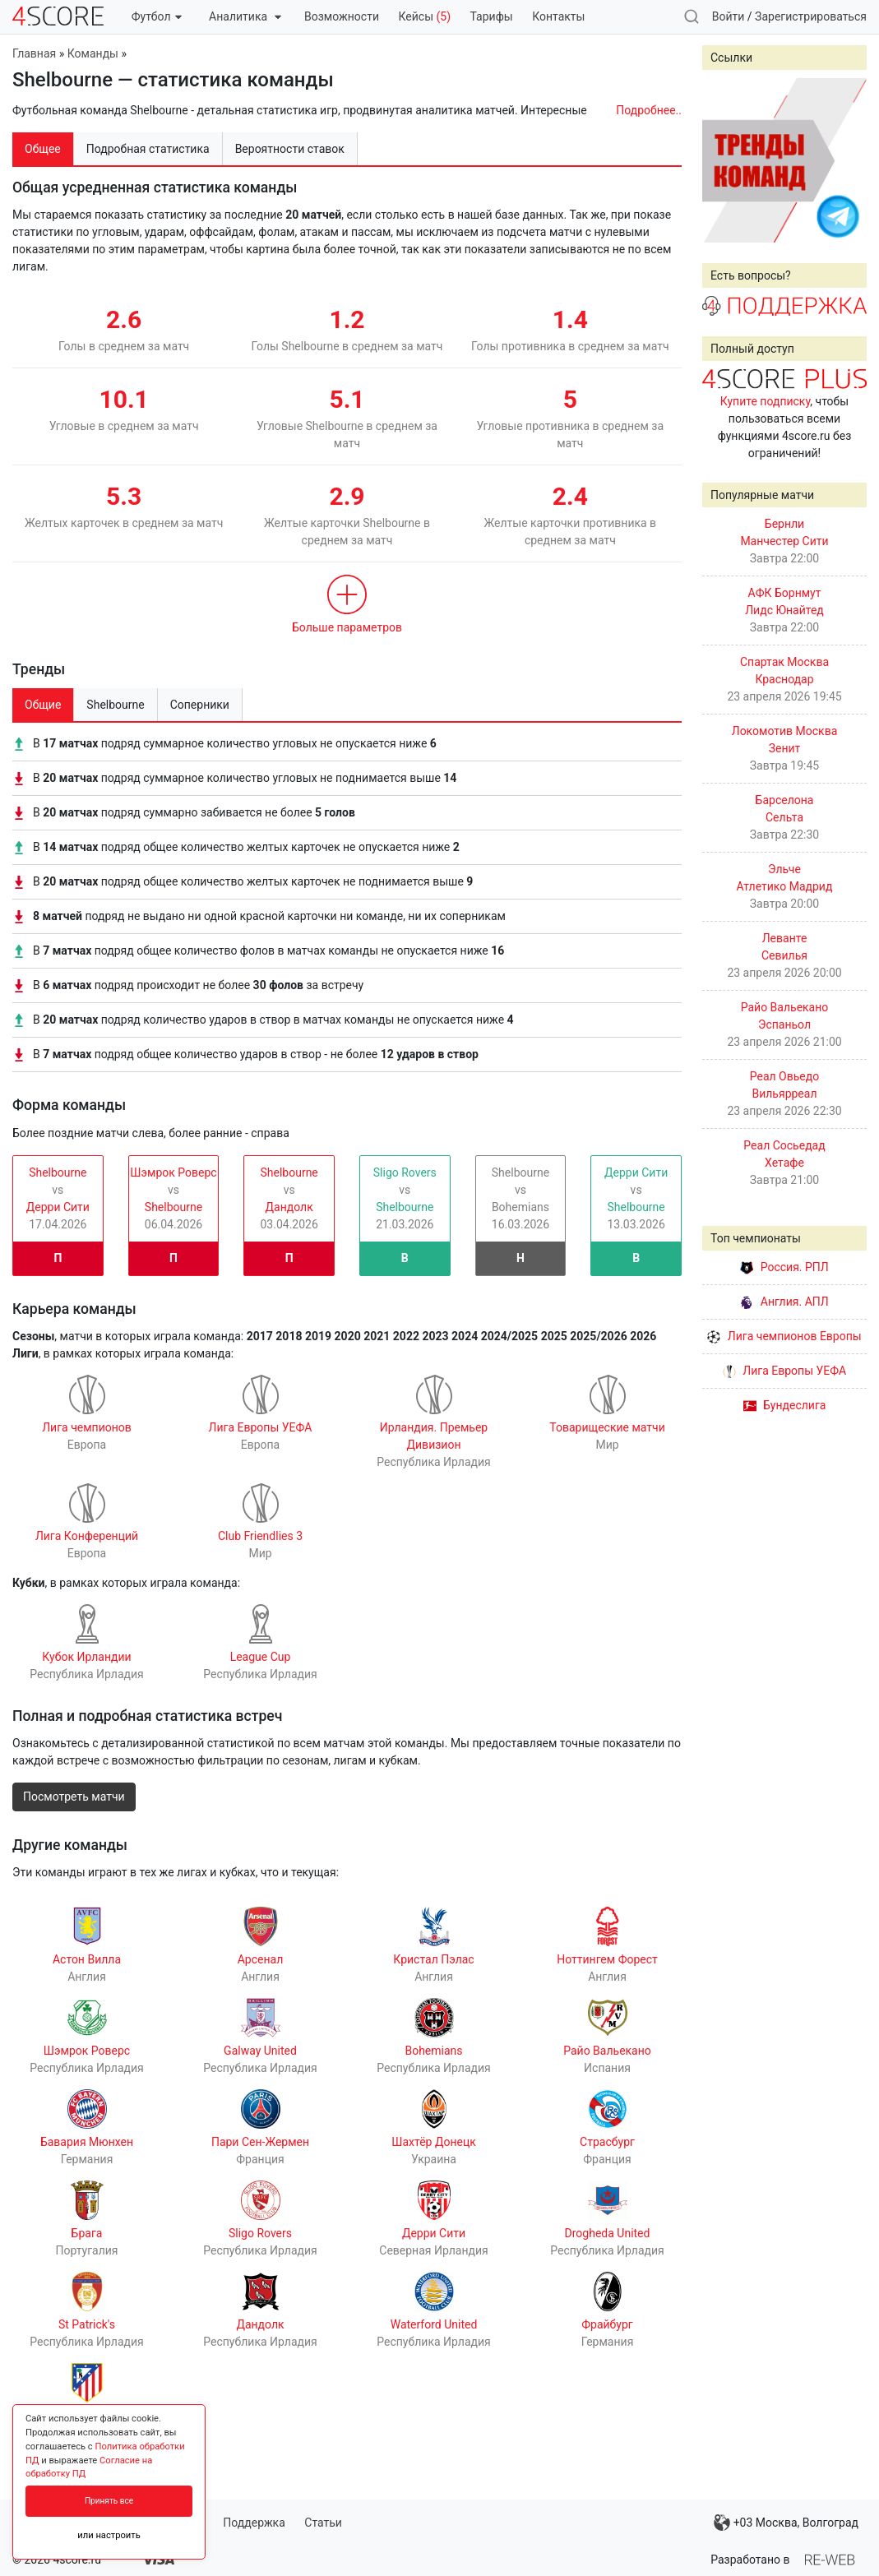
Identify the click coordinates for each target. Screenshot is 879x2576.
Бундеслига (784, 1405)
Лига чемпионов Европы (784, 1336)
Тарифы (491, 16)
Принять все (109, 2500)
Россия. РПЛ (784, 1267)
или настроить (109, 2535)
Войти (728, 16)
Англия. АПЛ (784, 1301)
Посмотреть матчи (74, 1796)
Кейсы (424, 16)
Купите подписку (765, 401)
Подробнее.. (649, 110)
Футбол (157, 16)
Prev (723, 160)
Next (845, 160)
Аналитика (244, 16)
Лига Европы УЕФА (784, 1370)
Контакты (558, 16)
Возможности (341, 16)
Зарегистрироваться (811, 16)
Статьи (323, 2522)
